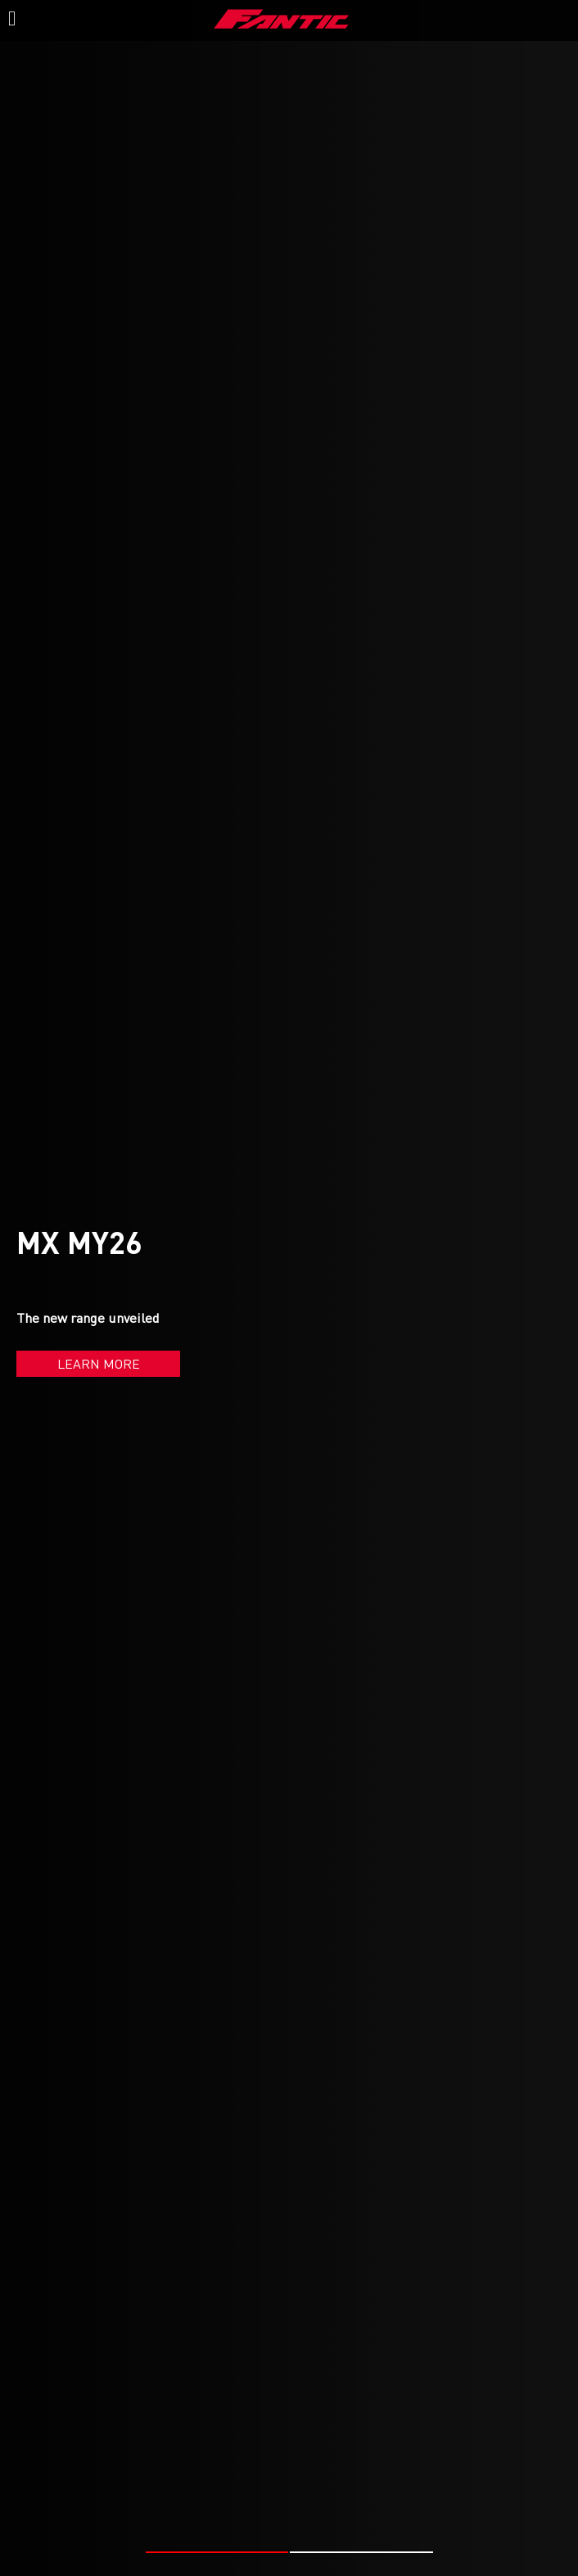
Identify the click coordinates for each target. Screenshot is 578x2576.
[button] (217, 2552)
